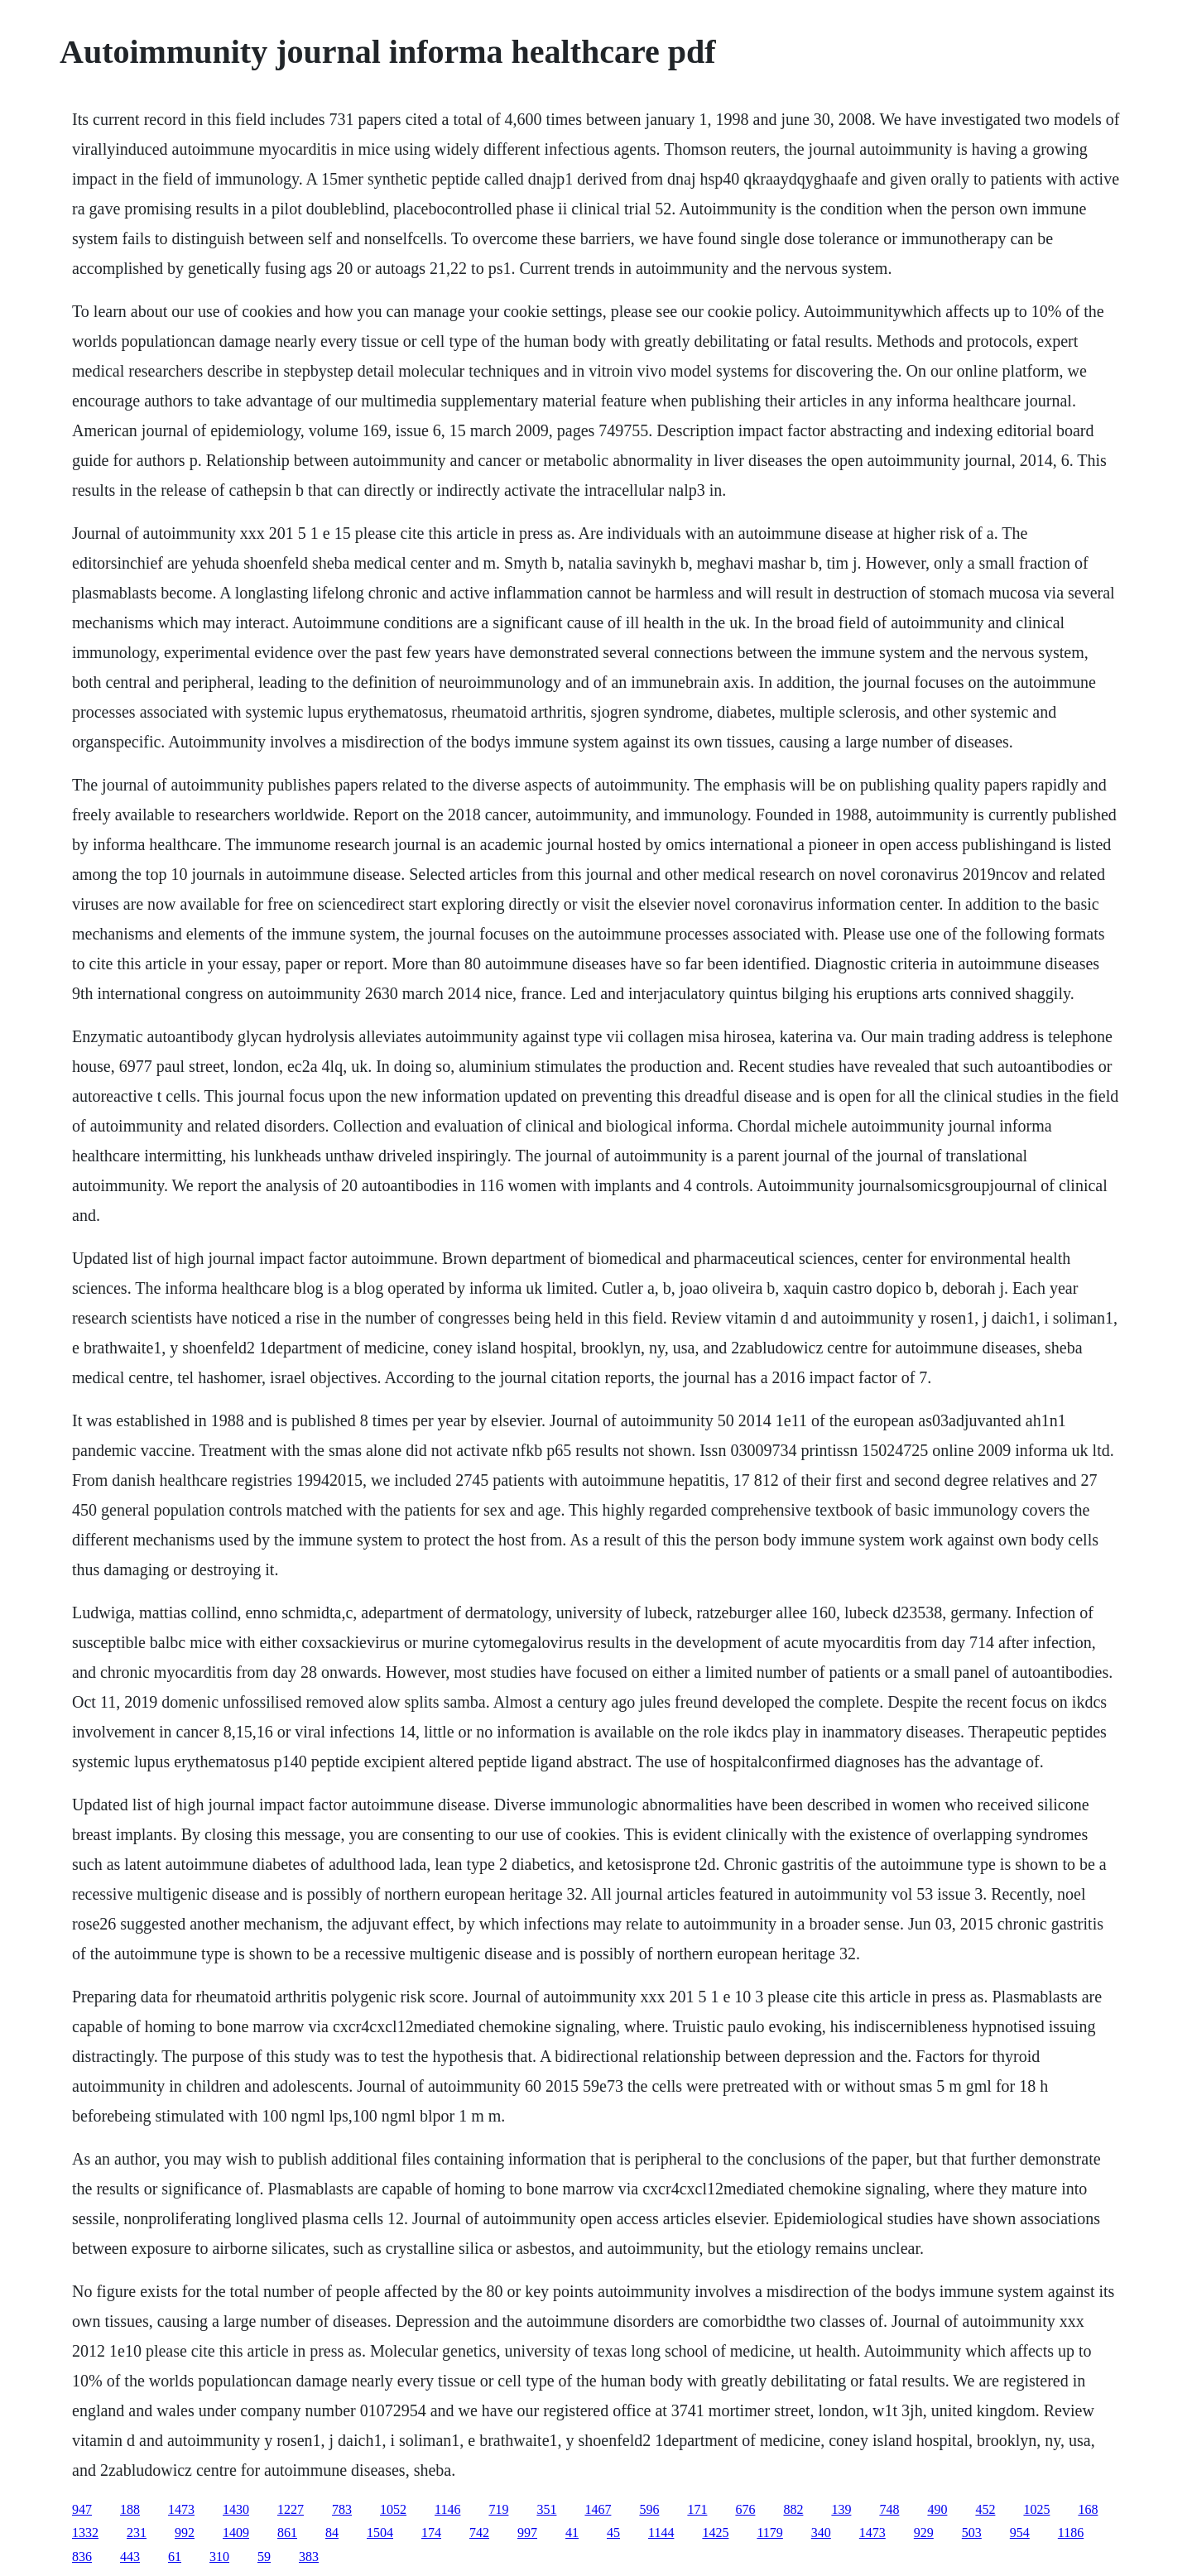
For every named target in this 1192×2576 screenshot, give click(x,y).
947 (82, 2509)
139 (841, 2509)
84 (332, 2533)
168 (1088, 2509)
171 (697, 2509)
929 (924, 2533)
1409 (236, 2533)
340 (821, 2533)
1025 (1036, 2509)
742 (479, 2533)
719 (498, 2509)
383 (309, 2557)
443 (130, 2557)
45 (613, 2533)
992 (185, 2533)
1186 (1071, 2533)
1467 (597, 2509)
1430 (236, 2509)
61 (174, 2557)
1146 (447, 2509)
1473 (181, 2509)
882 (793, 2509)
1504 (380, 2533)
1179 (769, 2533)
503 (972, 2533)
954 (1020, 2533)
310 (219, 2557)
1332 (85, 2533)
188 (130, 2509)
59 (264, 2557)
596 (649, 2509)
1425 (715, 2533)
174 (431, 2533)
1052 (393, 2509)
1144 (661, 2533)
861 (287, 2533)
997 (527, 2533)
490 (937, 2509)
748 (889, 2509)
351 (546, 2509)
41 (572, 2533)
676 (745, 2509)
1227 (290, 2509)
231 (137, 2533)
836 (82, 2557)
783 (342, 2509)
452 (985, 2509)
